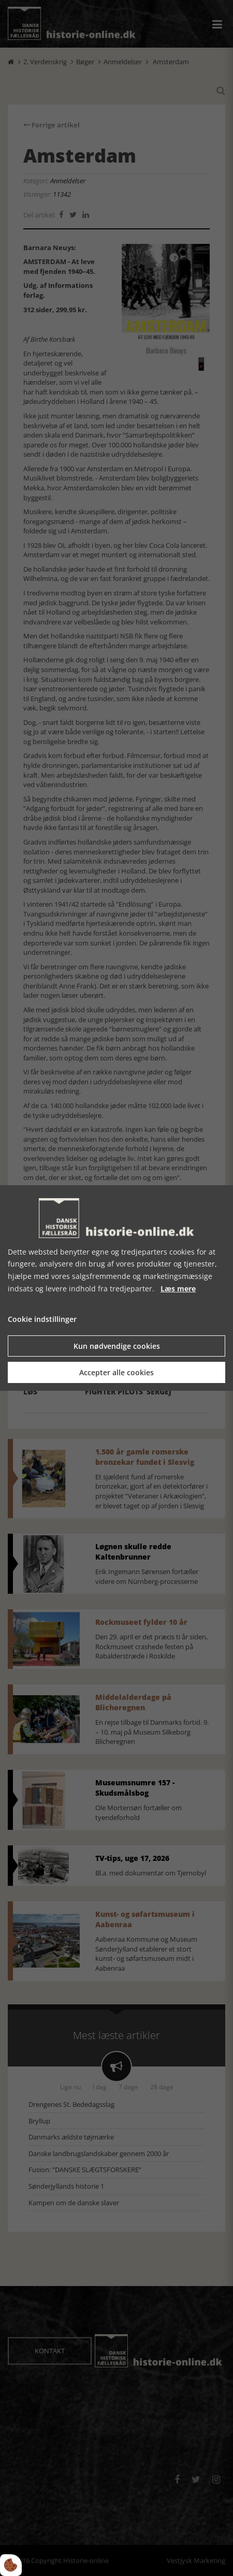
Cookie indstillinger (42, 1319)
